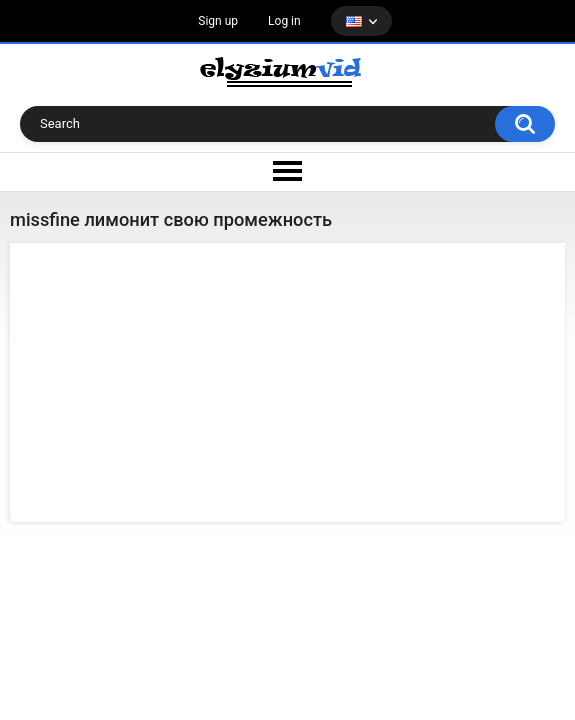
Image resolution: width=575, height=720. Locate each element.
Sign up (218, 21)
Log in (284, 21)
